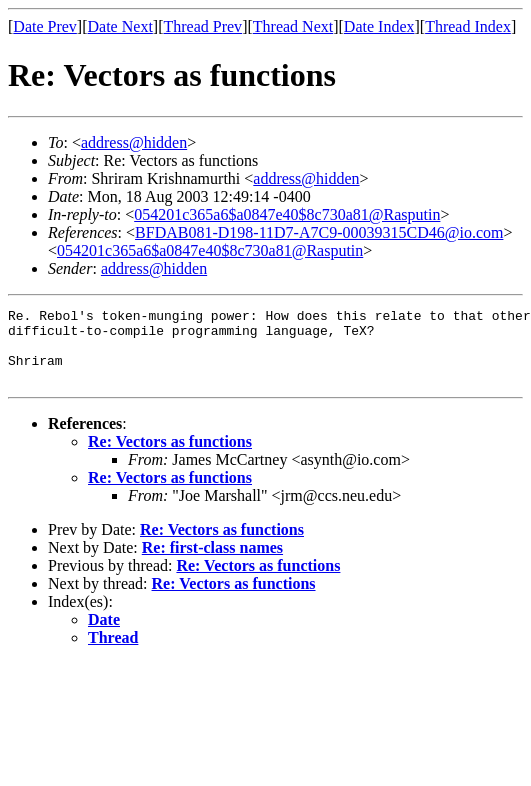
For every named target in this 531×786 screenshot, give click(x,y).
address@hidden (134, 142)
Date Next (120, 26)
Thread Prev (202, 26)
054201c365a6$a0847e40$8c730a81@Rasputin (287, 214)
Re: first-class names (212, 562)
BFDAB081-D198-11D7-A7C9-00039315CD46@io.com (319, 232)
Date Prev (45, 26)
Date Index (379, 26)
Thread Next (293, 26)
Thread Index (468, 26)
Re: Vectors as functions (170, 456)
